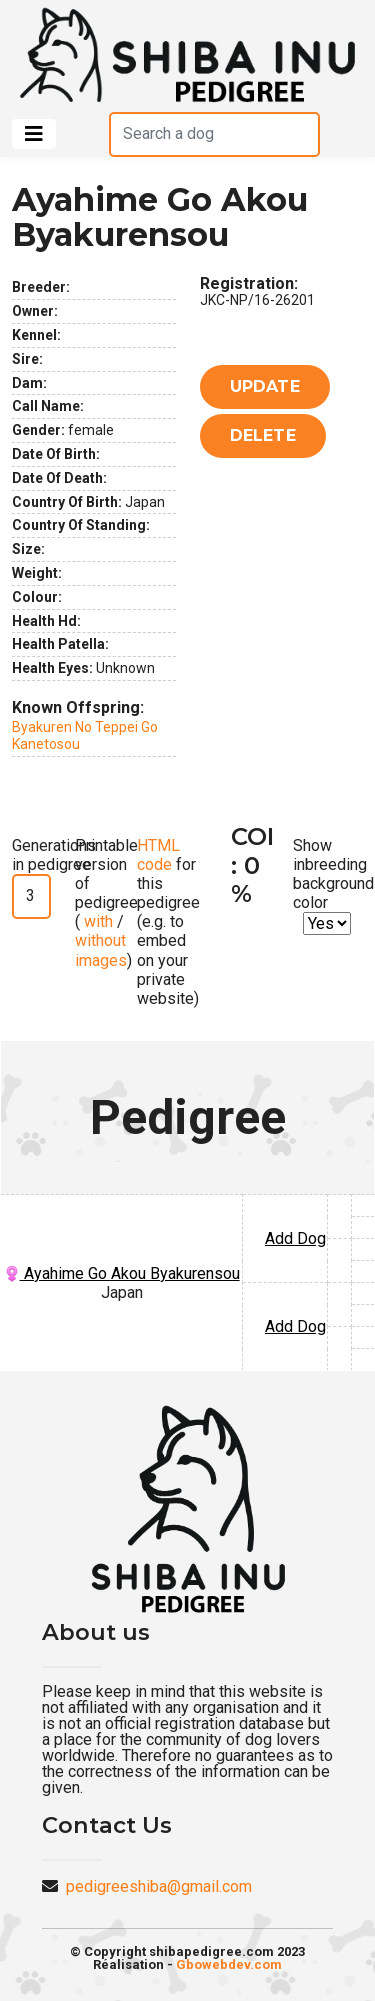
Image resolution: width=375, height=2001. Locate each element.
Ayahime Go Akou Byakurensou (122, 1273)
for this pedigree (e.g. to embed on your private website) (168, 922)
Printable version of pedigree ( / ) (106, 903)
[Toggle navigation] (34, 134)
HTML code (158, 855)
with (96, 921)
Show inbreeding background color (333, 874)
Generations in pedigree (54, 855)
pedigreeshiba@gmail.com (159, 1886)
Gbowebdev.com (229, 1964)
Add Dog (295, 1238)
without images (101, 950)
